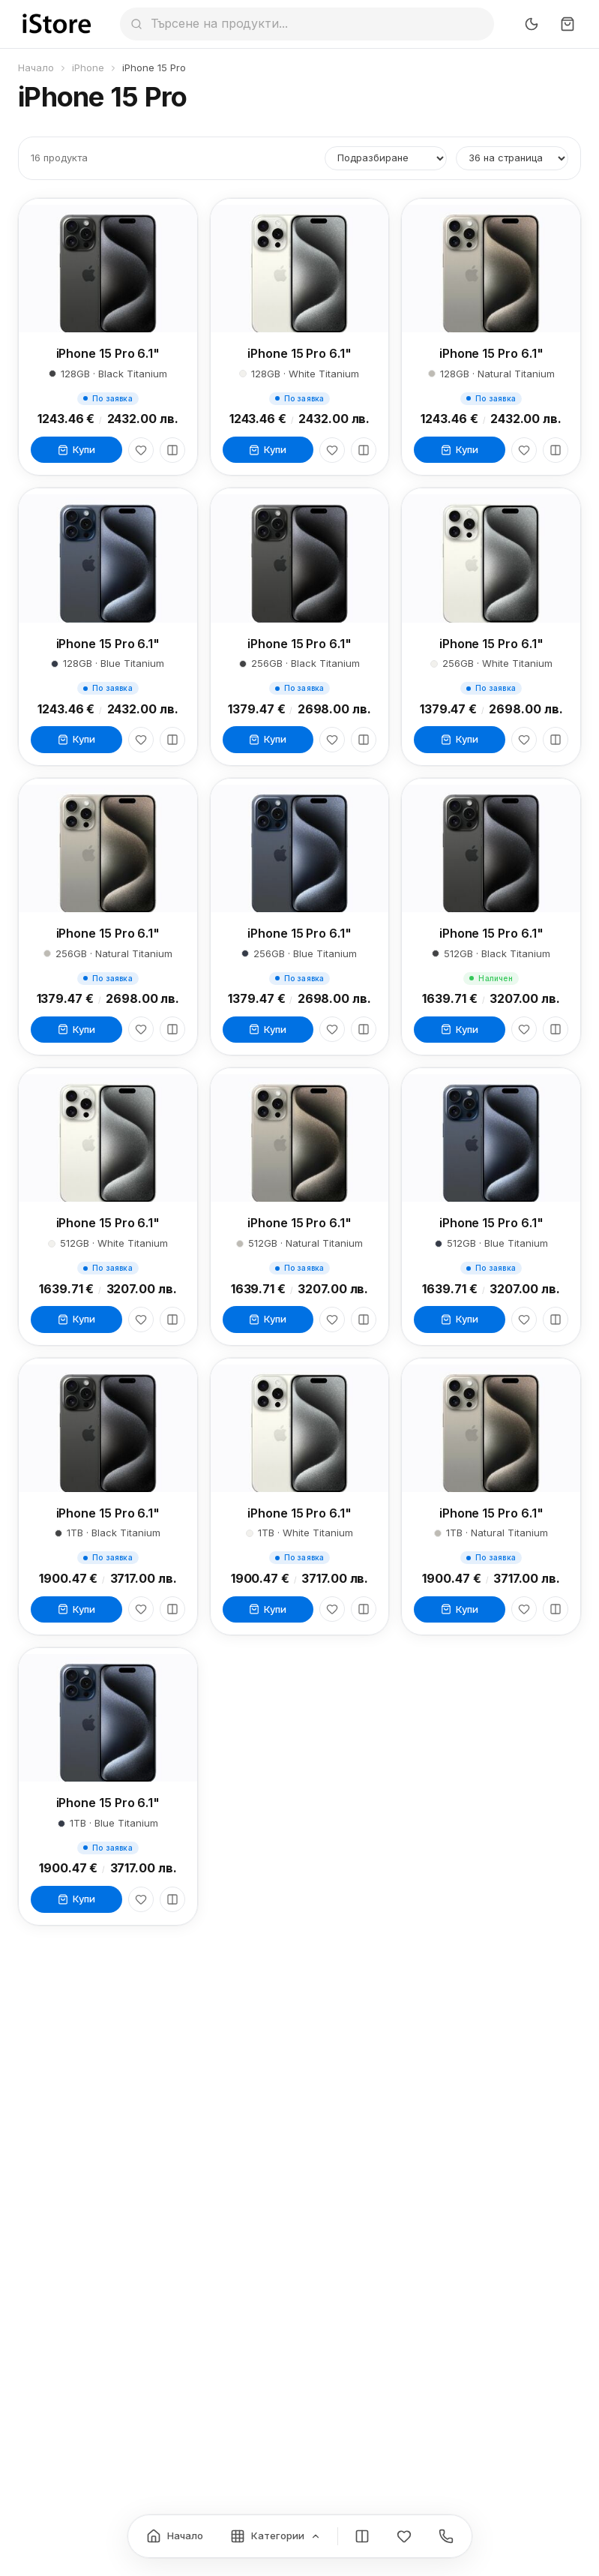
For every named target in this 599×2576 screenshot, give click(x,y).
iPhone (88, 68)
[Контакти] (446, 2536)
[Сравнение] (362, 2536)
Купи (76, 449)
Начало (36, 68)
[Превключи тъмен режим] (531, 24)
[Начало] (174, 2536)
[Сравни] (172, 450)
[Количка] (567, 24)
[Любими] (141, 450)
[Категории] (275, 2536)
